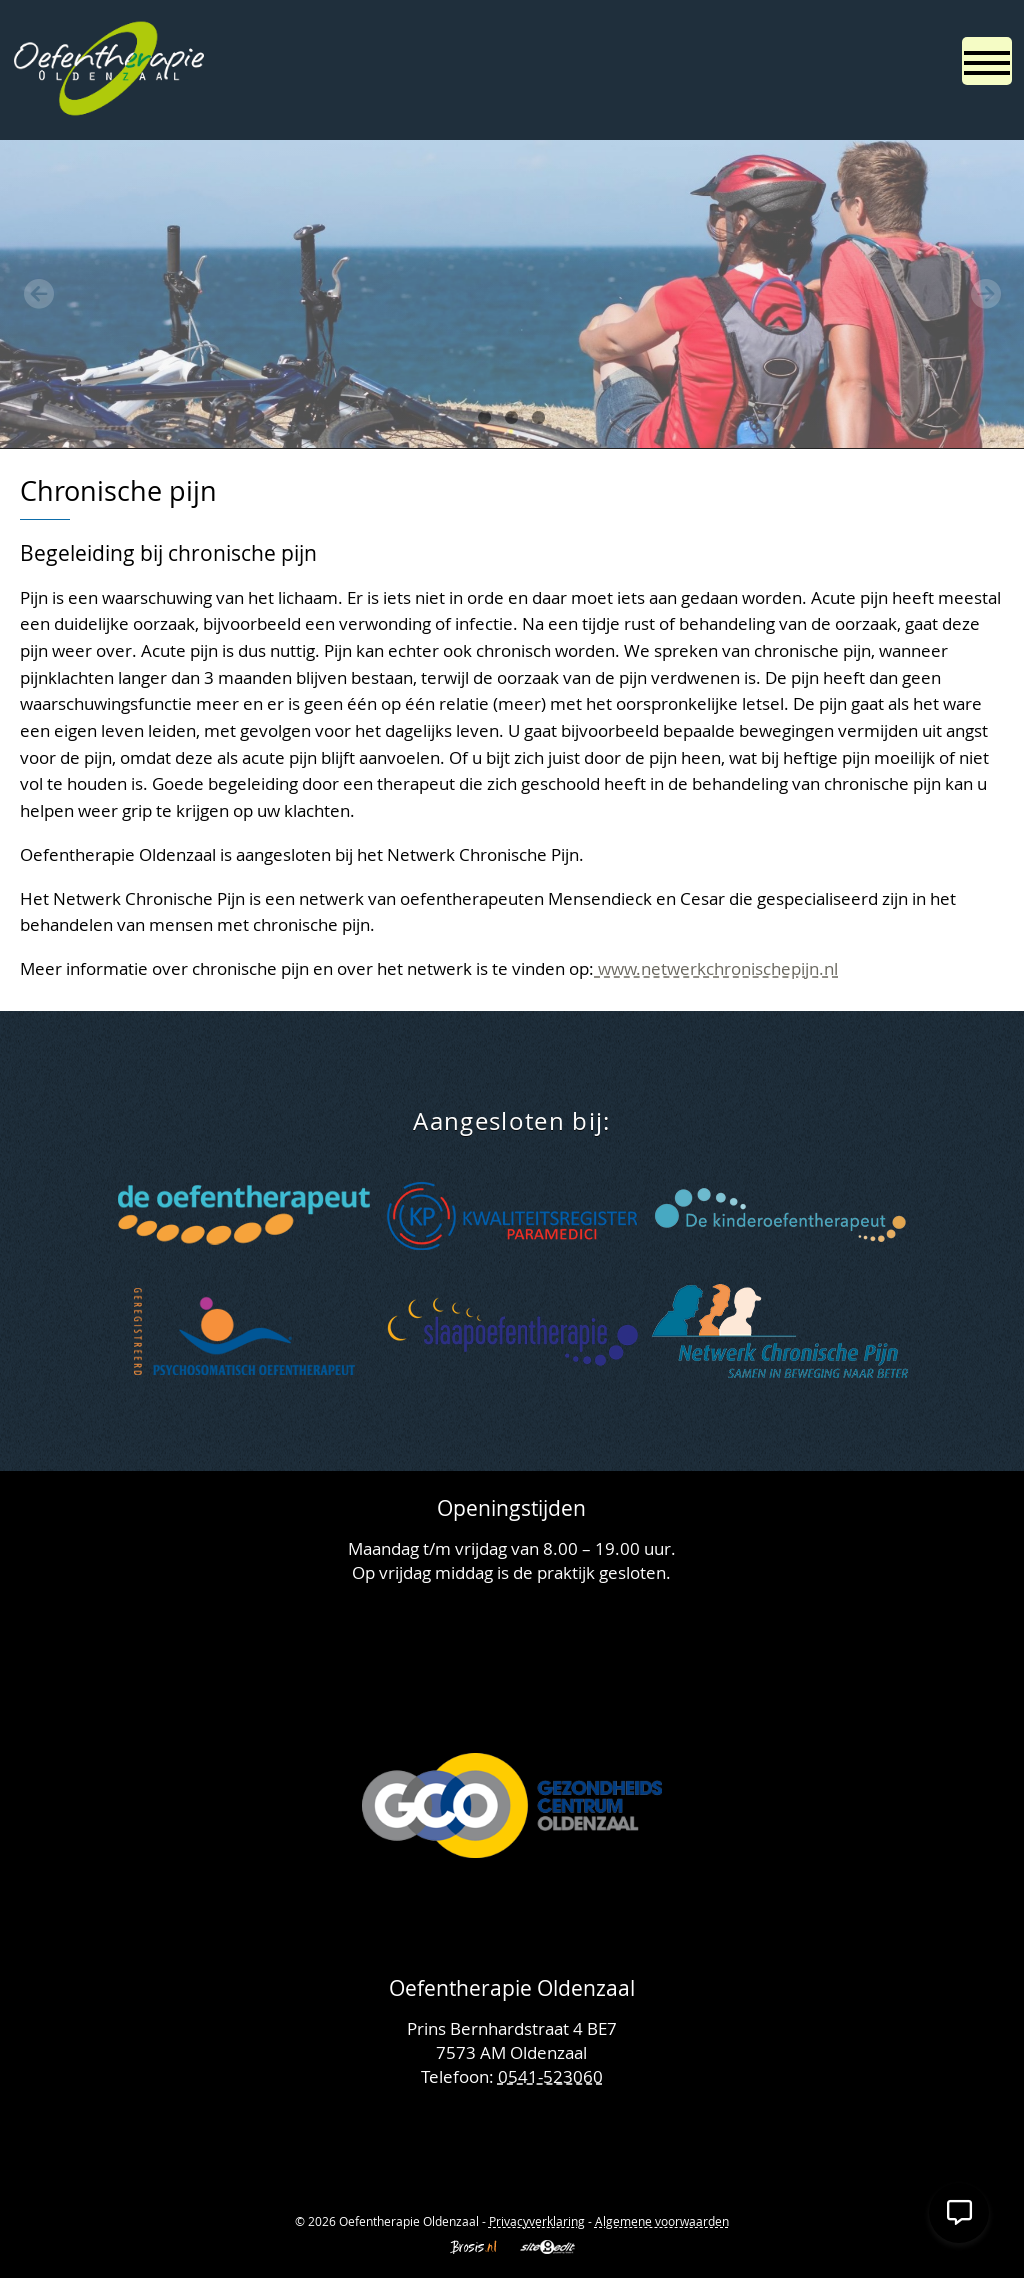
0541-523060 (550, 2076)
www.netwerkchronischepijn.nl (716, 968)
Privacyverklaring (537, 2221)
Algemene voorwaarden (662, 2221)
